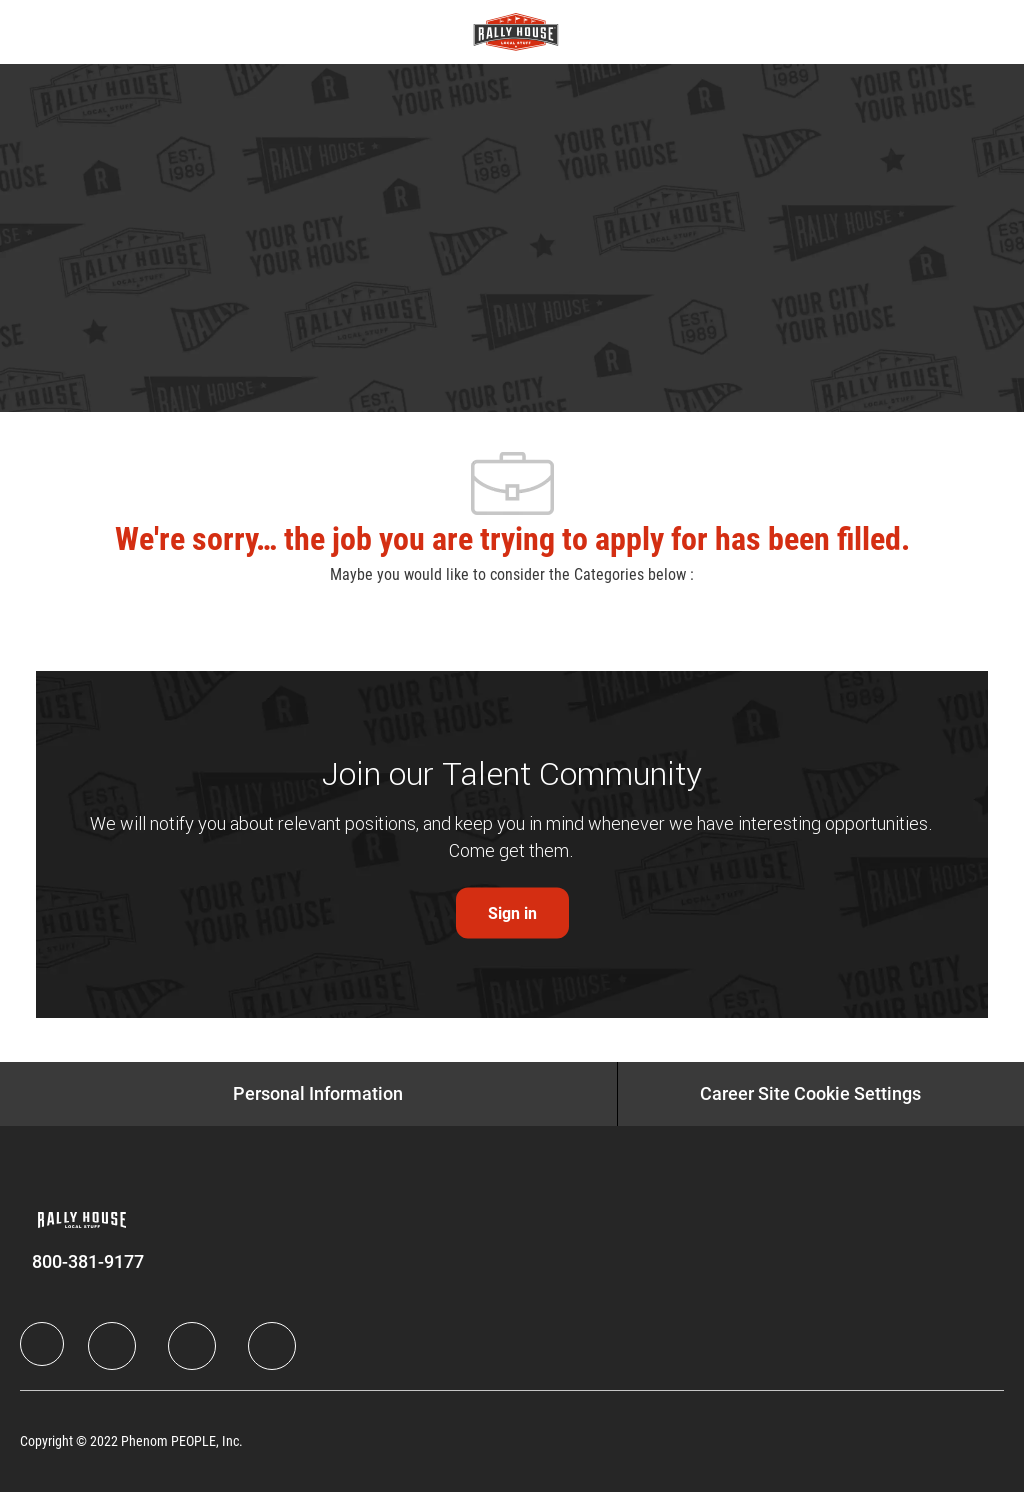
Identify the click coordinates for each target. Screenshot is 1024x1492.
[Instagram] (272, 1346)
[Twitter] (192, 1346)
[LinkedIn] (112, 1346)
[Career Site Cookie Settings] (810, 1094)
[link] (512, 913)
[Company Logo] (516, 31)
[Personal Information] (318, 1094)
